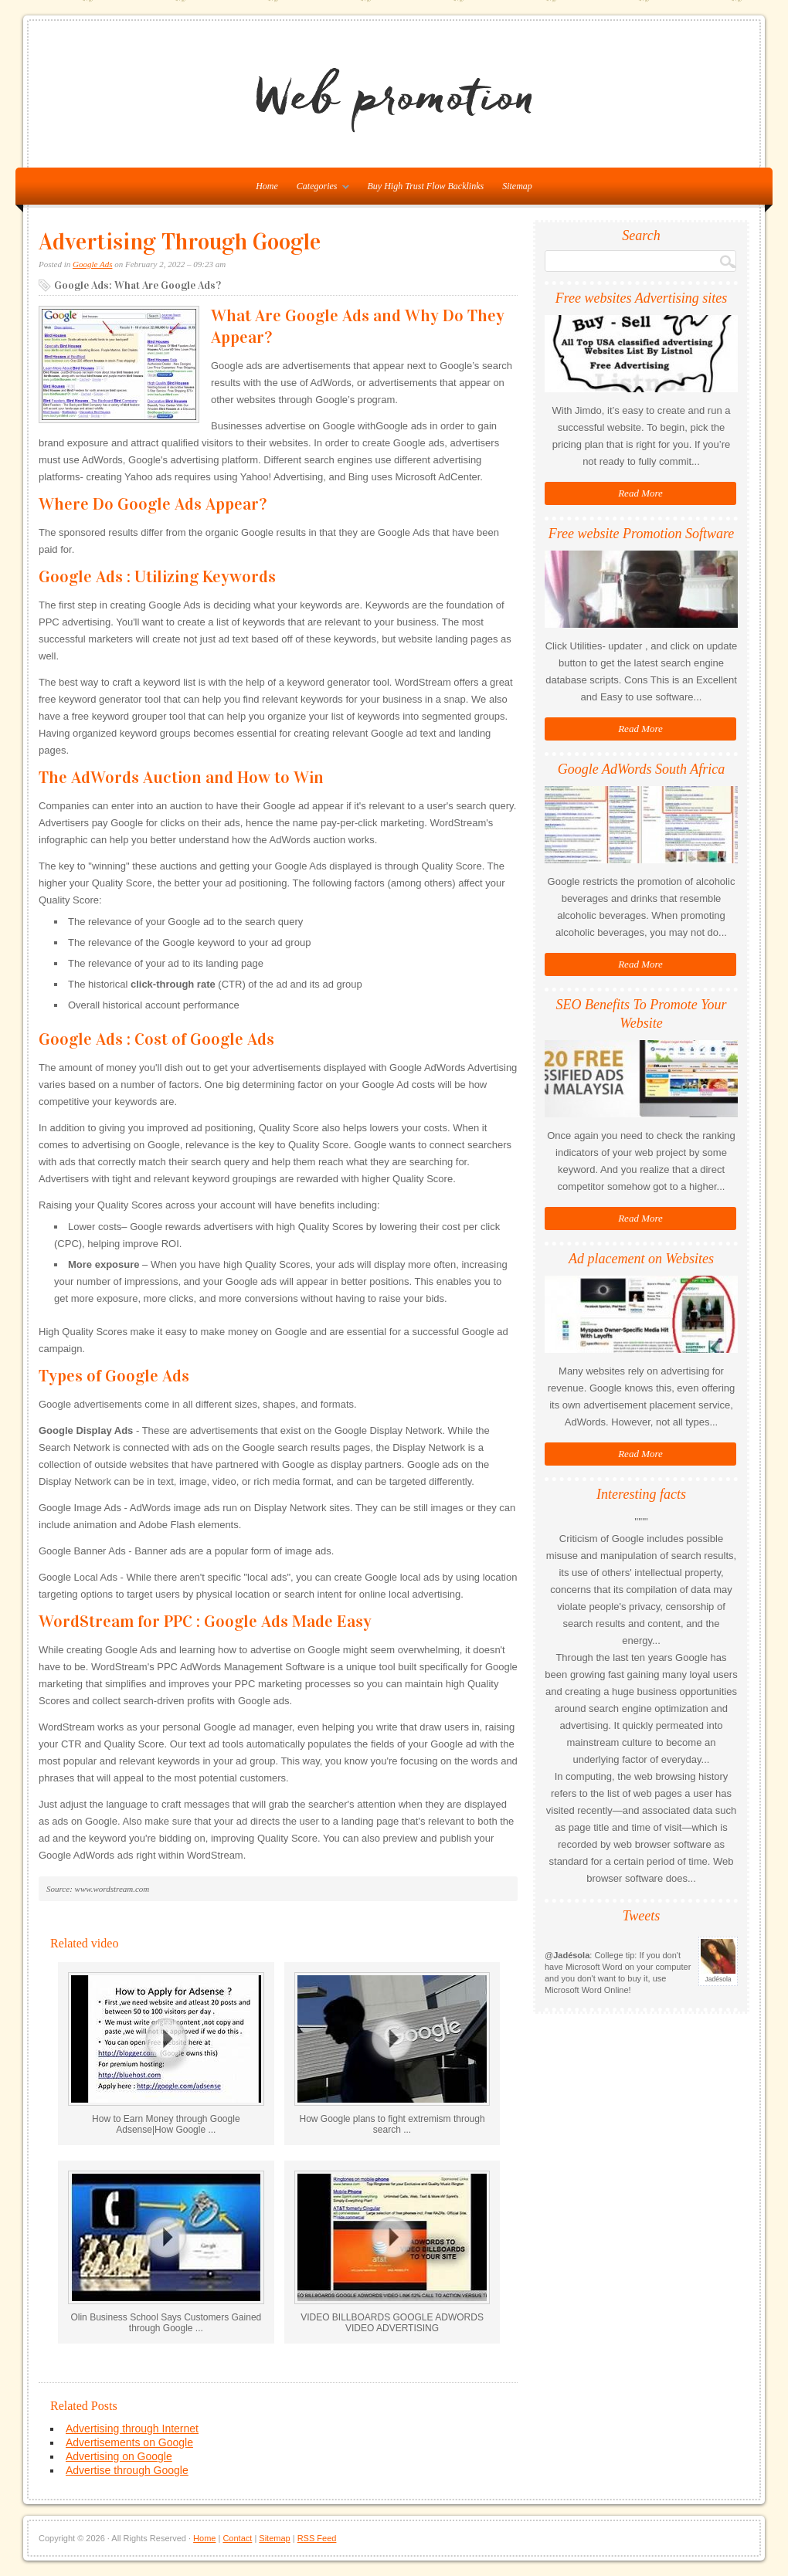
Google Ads (92, 264)
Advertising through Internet (132, 2428)
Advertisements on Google (129, 2442)
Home (204, 2538)
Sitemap (517, 186)
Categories (319, 189)
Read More (640, 493)
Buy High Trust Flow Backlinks (426, 186)
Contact (237, 2538)
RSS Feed (317, 2538)
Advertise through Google (127, 2470)
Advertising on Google (119, 2456)
